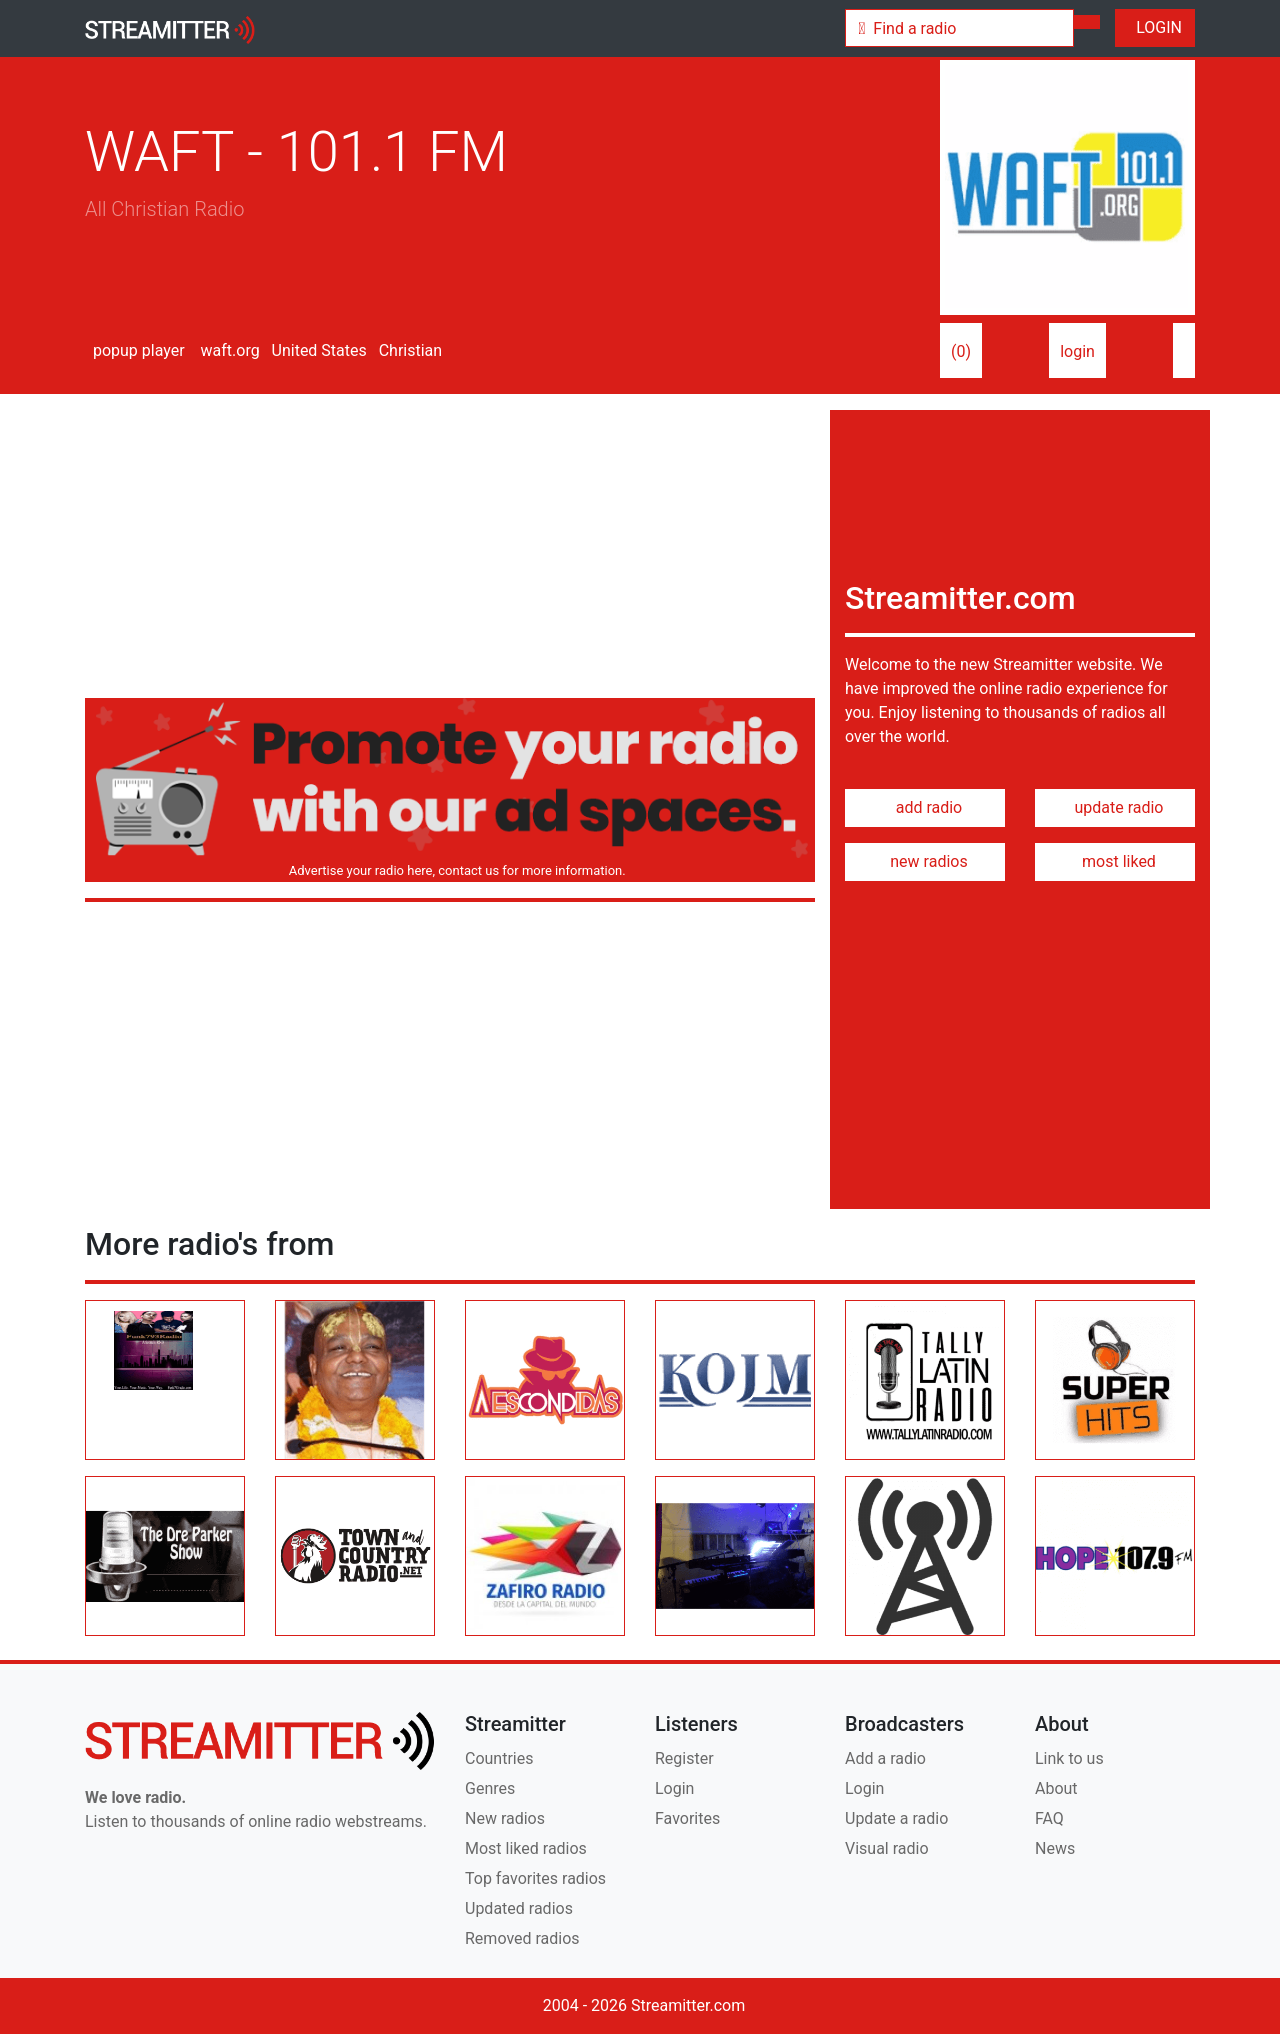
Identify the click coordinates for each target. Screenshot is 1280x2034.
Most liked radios (526, 1848)
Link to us (1069, 1758)
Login (674, 1788)
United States (317, 350)
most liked (1115, 861)
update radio (1114, 807)
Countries (499, 1758)
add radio (925, 807)
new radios (924, 861)
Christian (408, 350)
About (1056, 1788)
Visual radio (887, 1848)
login (1077, 351)
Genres (490, 1788)
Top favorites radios (535, 1878)
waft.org (228, 350)
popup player (135, 350)
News (1055, 1848)
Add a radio (885, 1758)
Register (684, 1758)
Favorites (687, 1818)
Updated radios (519, 1908)
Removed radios (522, 1938)
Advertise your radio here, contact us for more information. (453, 870)
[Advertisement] (450, 550)
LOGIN (1155, 27)
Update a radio (896, 1818)
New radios (505, 1818)
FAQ (1049, 1818)
